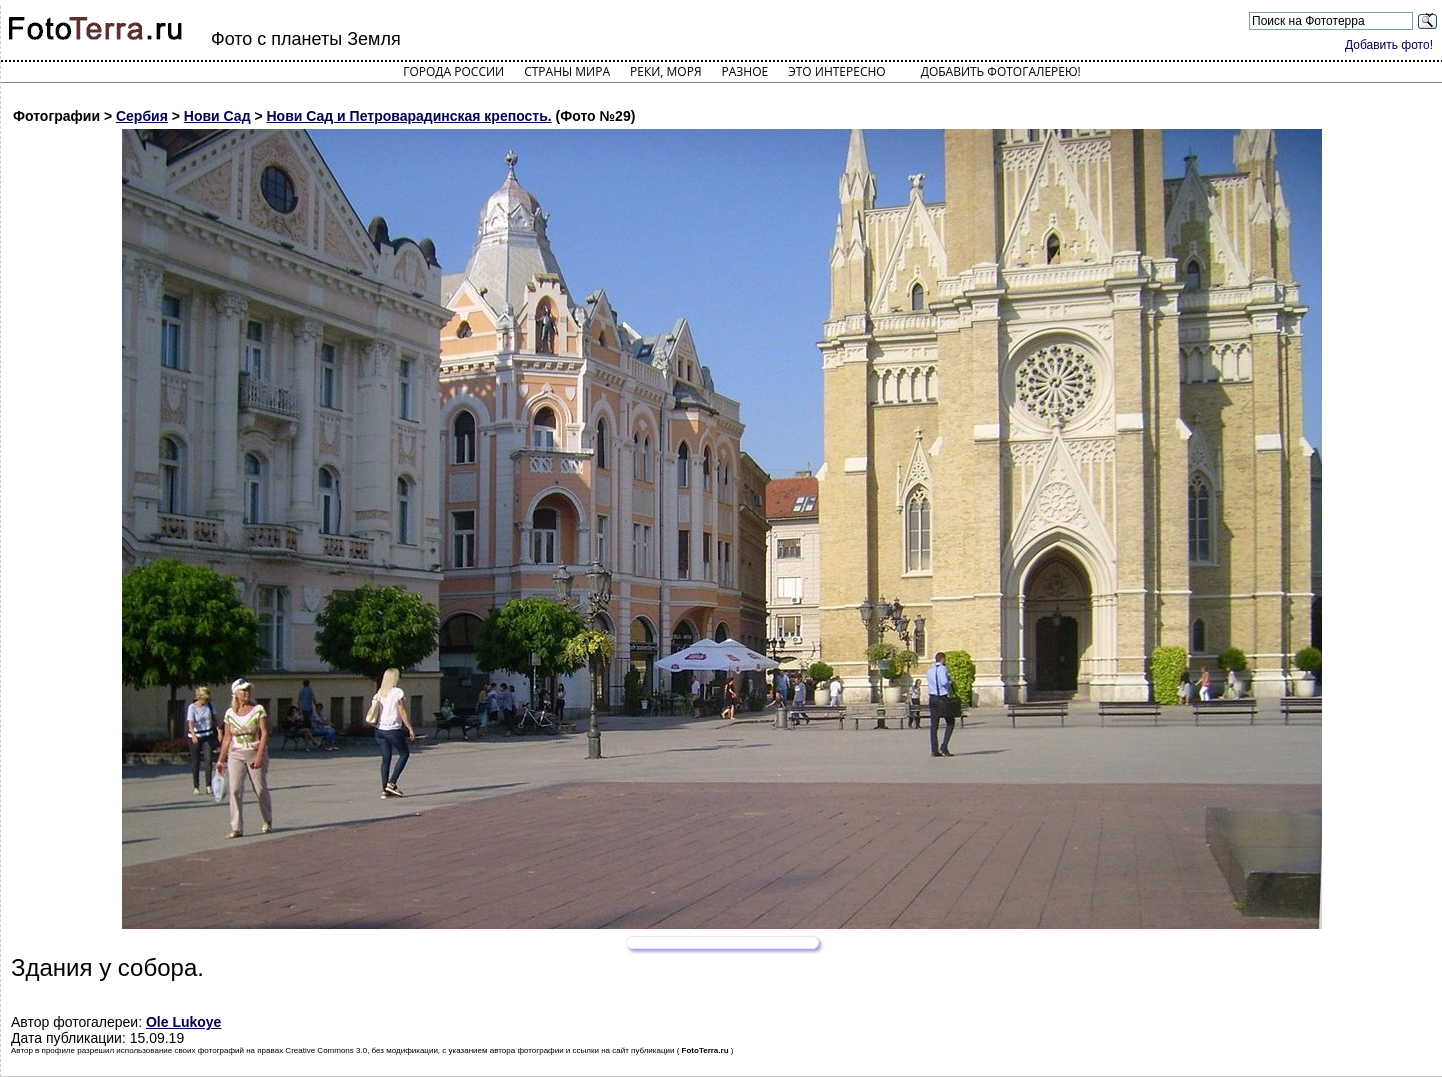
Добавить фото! (1389, 45)
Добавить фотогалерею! (1001, 71)
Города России (453, 71)
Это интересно (837, 71)
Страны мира (567, 71)
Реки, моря (665, 71)
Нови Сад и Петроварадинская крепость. (409, 116)
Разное (745, 71)
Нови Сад (217, 116)
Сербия (142, 116)
